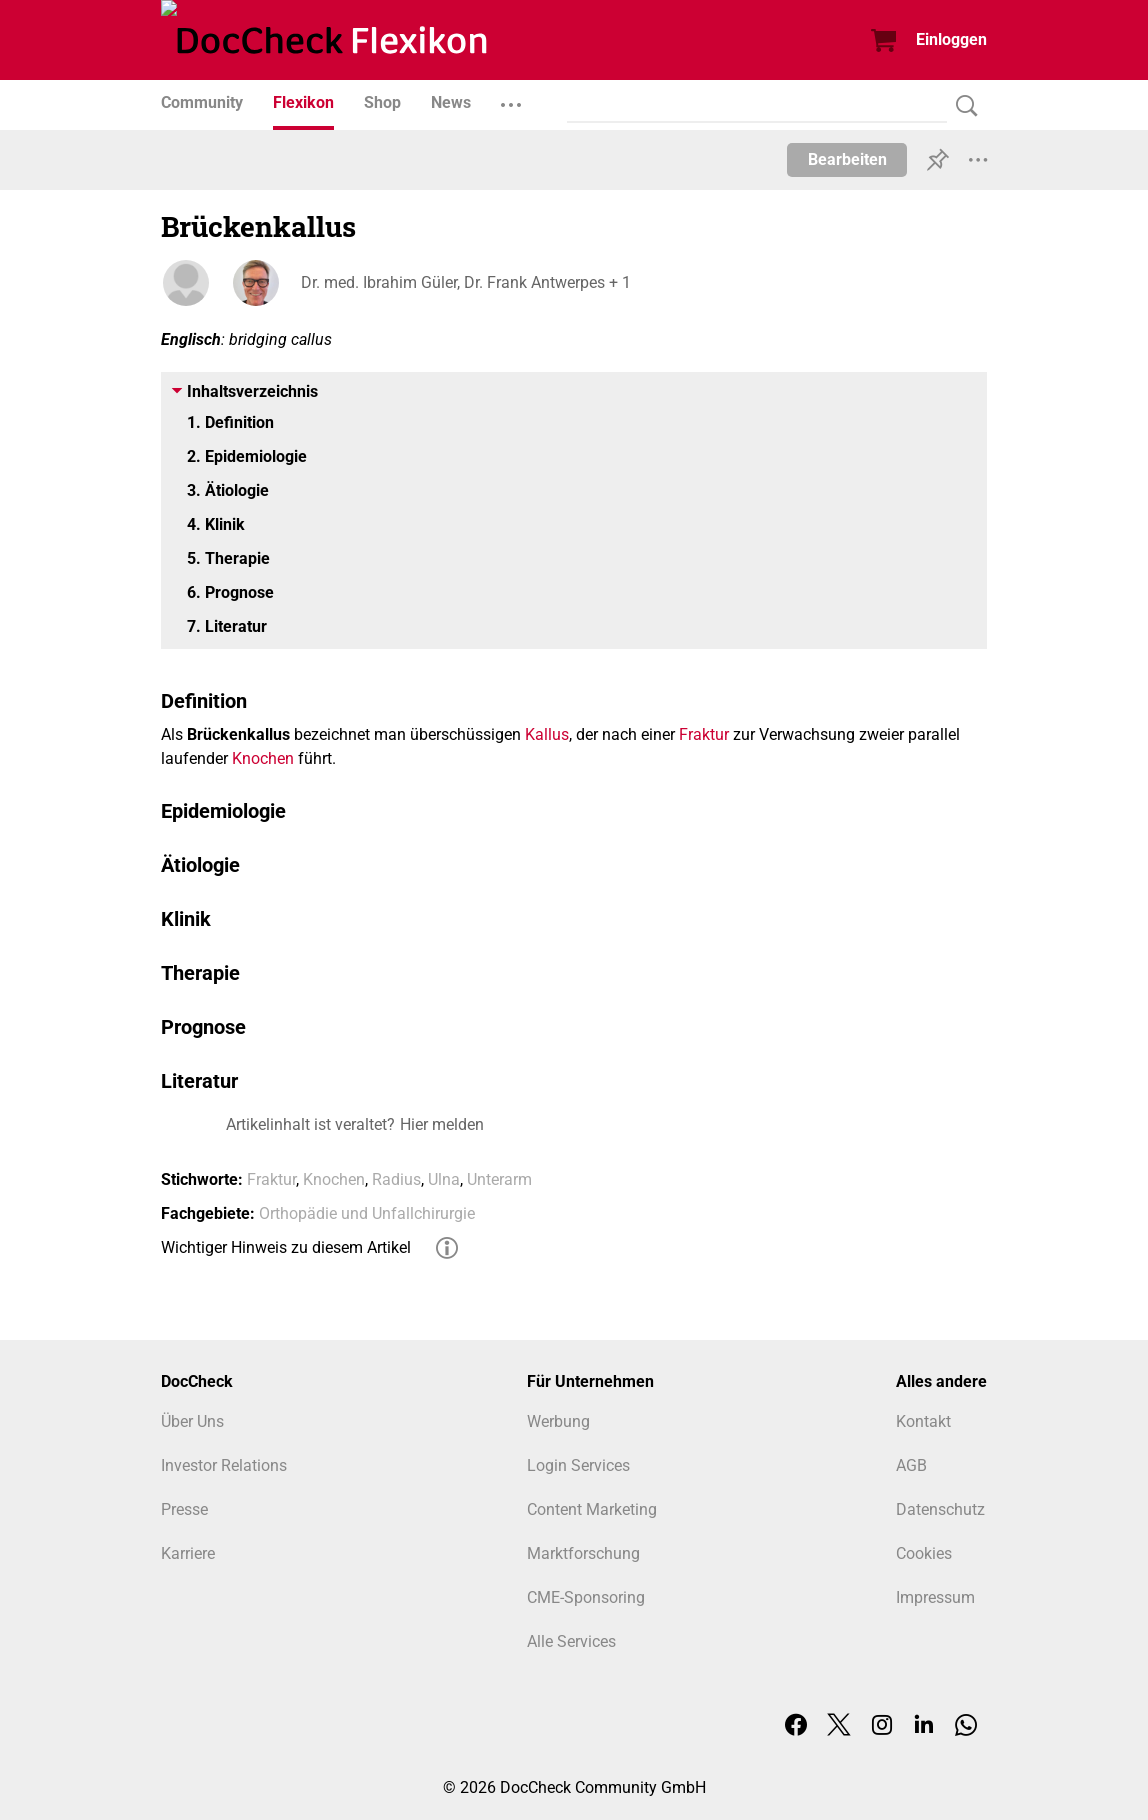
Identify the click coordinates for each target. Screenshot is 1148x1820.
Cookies (924, 1553)
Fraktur (704, 734)
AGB (911, 1465)
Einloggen (951, 39)
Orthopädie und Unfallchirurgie (367, 1213)
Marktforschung (583, 1553)
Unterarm (499, 1179)
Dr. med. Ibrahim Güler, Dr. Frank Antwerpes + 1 (466, 282)
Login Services (578, 1465)
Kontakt (923, 1421)
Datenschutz (940, 1509)
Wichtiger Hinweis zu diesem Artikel (286, 1247)
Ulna (444, 1179)
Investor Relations (224, 1465)
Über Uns (192, 1421)
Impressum (935, 1597)
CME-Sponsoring (586, 1597)
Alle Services (571, 1641)
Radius (396, 1179)
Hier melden (442, 1124)
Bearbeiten (847, 159)
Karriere (188, 1553)
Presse (184, 1509)
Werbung (558, 1421)
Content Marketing (592, 1509)
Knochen (263, 758)
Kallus (547, 734)
